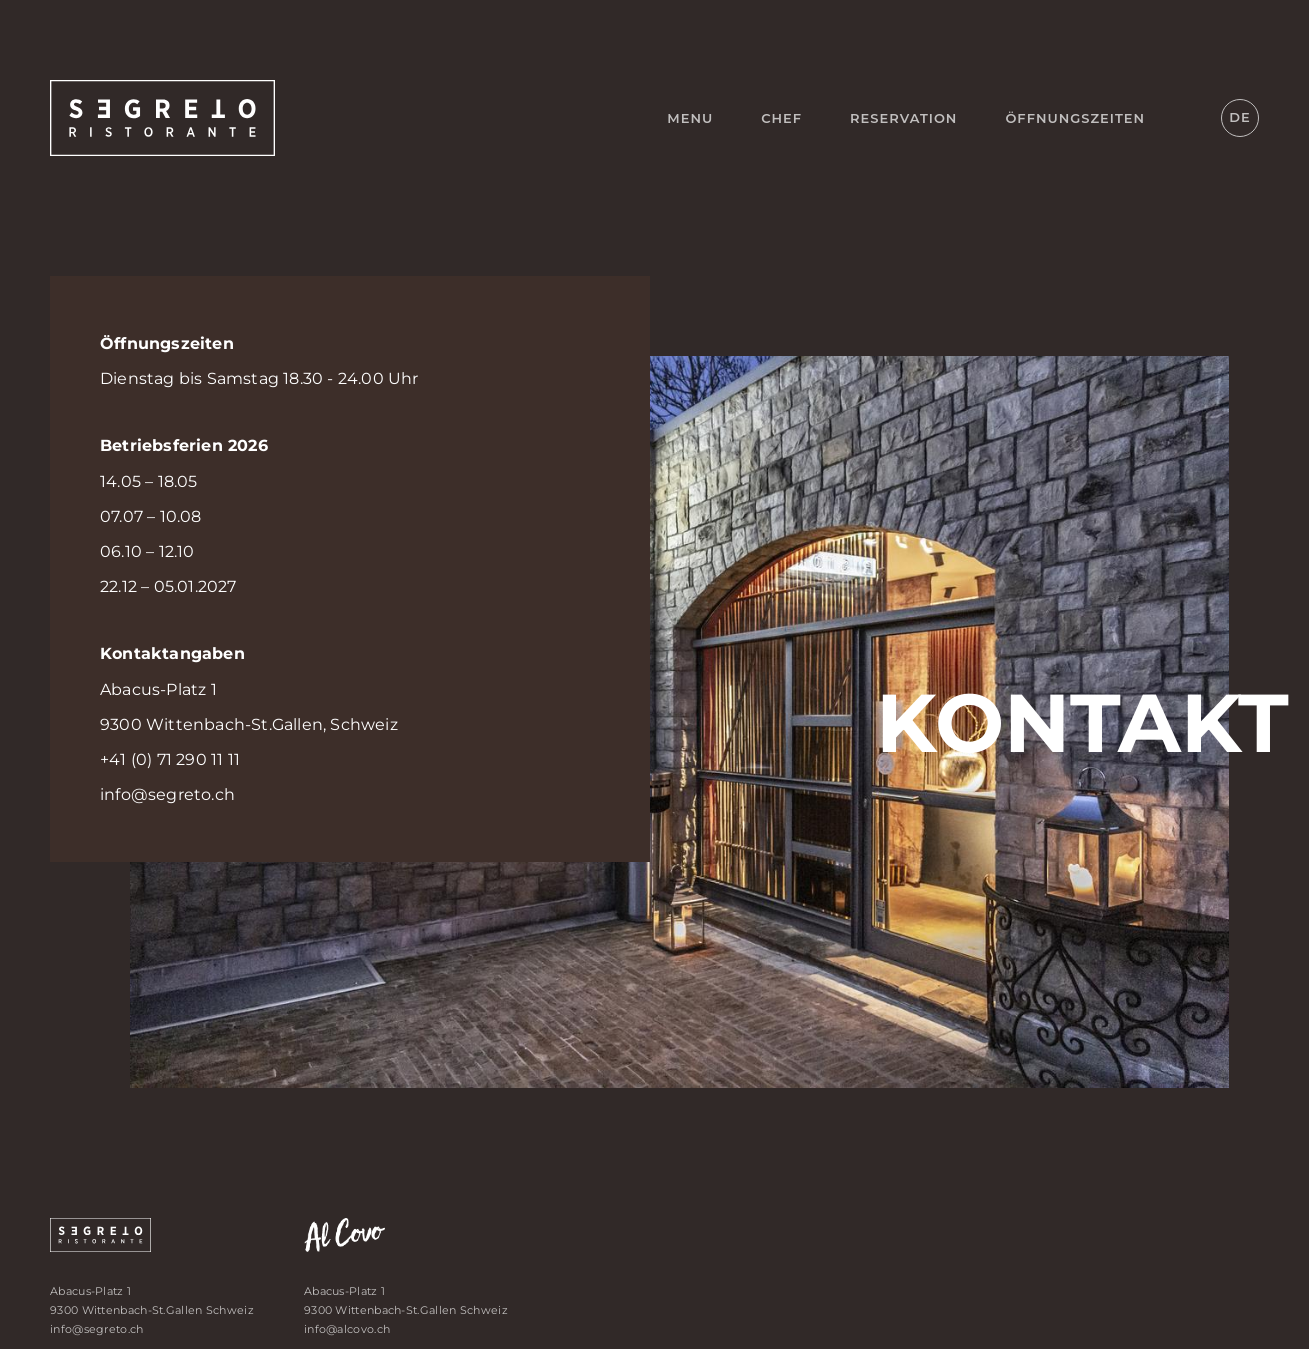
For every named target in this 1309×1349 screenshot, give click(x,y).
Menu (690, 118)
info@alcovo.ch (347, 1329)
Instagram (1187, 118)
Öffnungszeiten (1075, 118)
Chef (781, 118)
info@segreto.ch (167, 794)
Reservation (903, 118)
